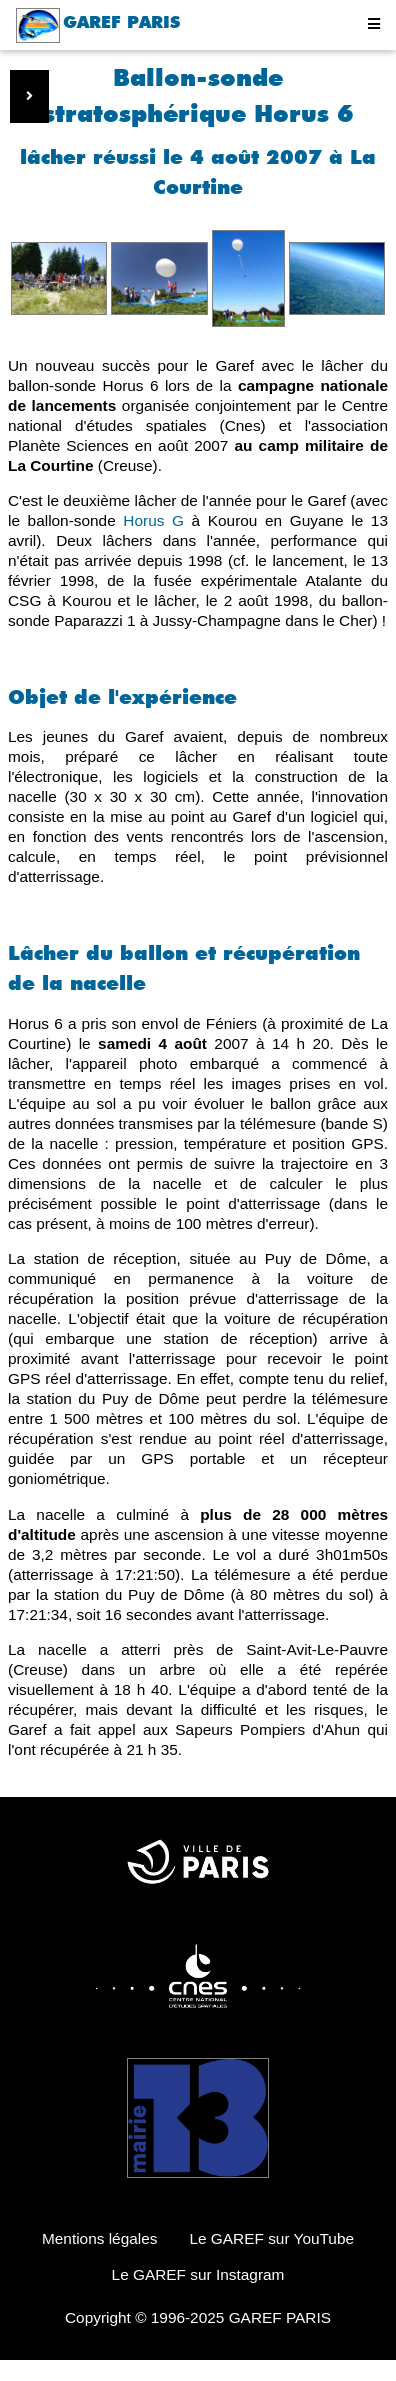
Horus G (153, 520)
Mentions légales (100, 2238)
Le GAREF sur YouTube (271, 2238)
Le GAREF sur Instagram (198, 2274)
